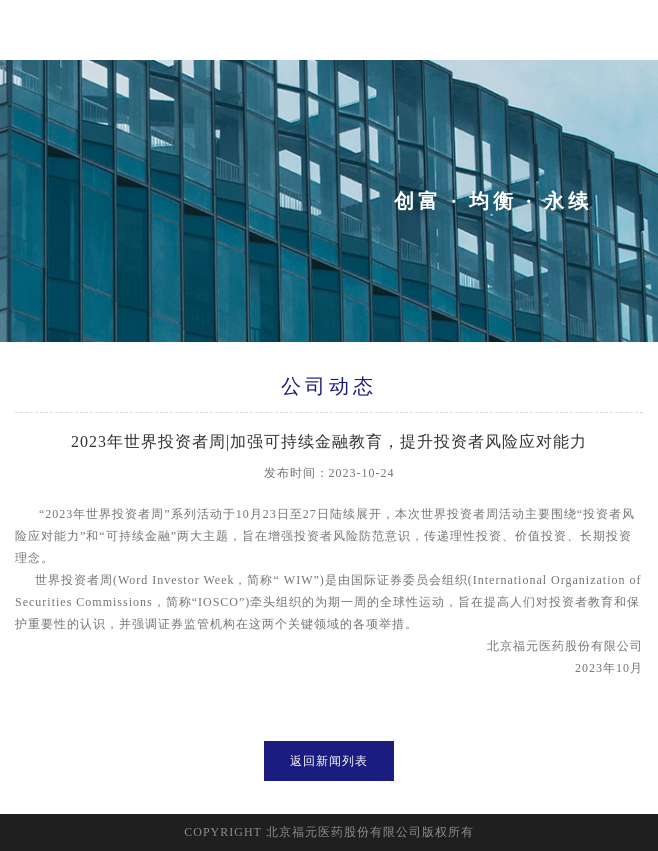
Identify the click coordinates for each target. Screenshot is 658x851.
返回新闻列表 (329, 761)
